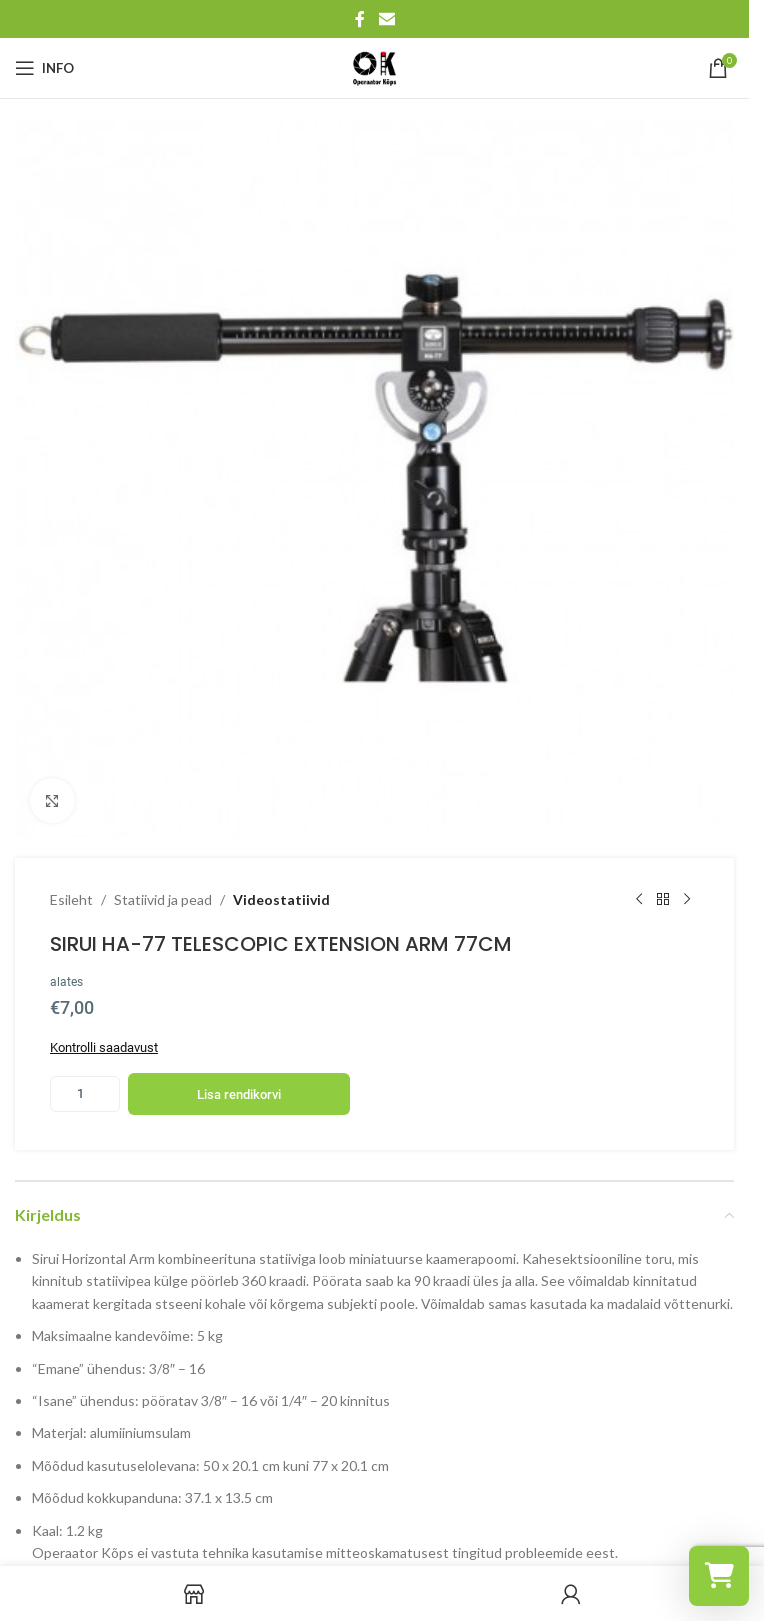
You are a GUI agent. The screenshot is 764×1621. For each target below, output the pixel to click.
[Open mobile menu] (44, 68)
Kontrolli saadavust (104, 1048)
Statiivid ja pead (163, 899)
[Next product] (687, 900)
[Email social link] (386, 19)
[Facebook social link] (360, 19)
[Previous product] (639, 900)
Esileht (71, 899)
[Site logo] (375, 66)
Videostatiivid (281, 899)
